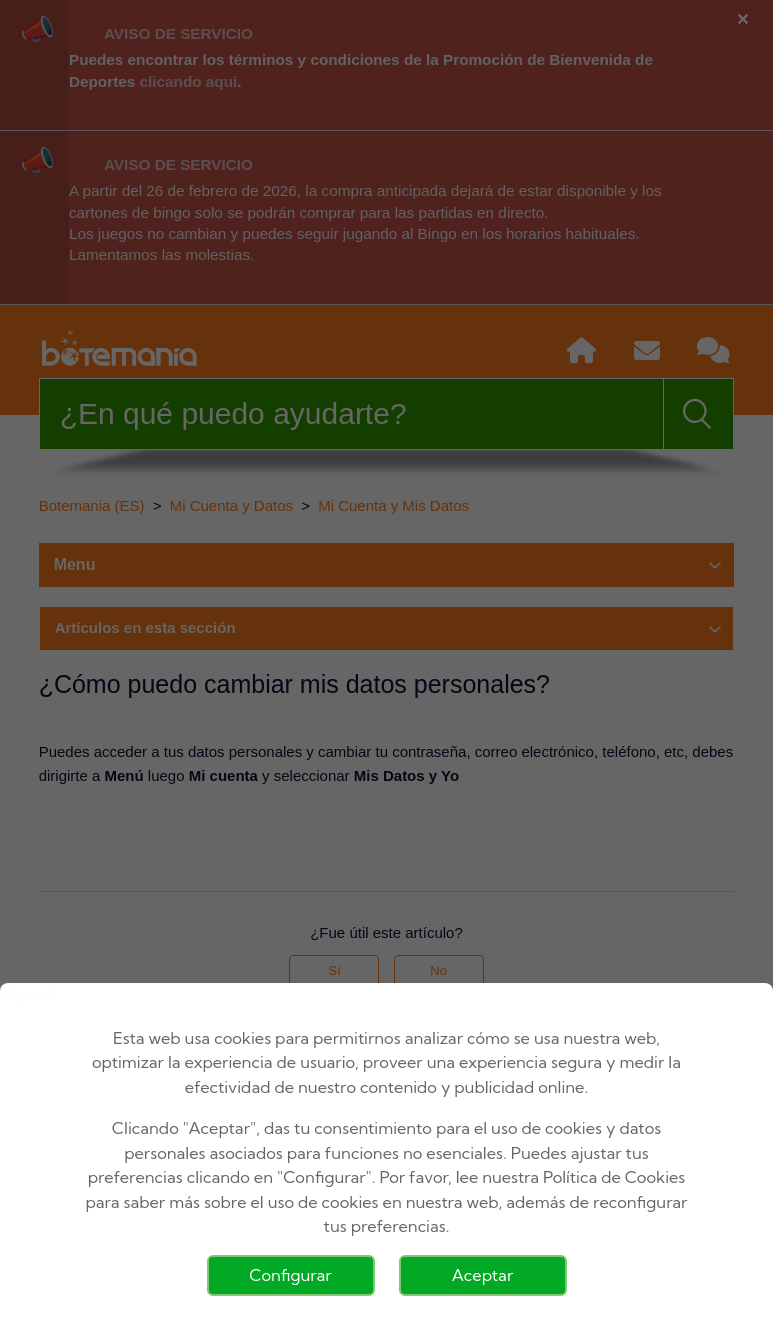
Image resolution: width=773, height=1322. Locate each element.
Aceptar (483, 1275)
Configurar (290, 1275)
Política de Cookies (614, 1177)
